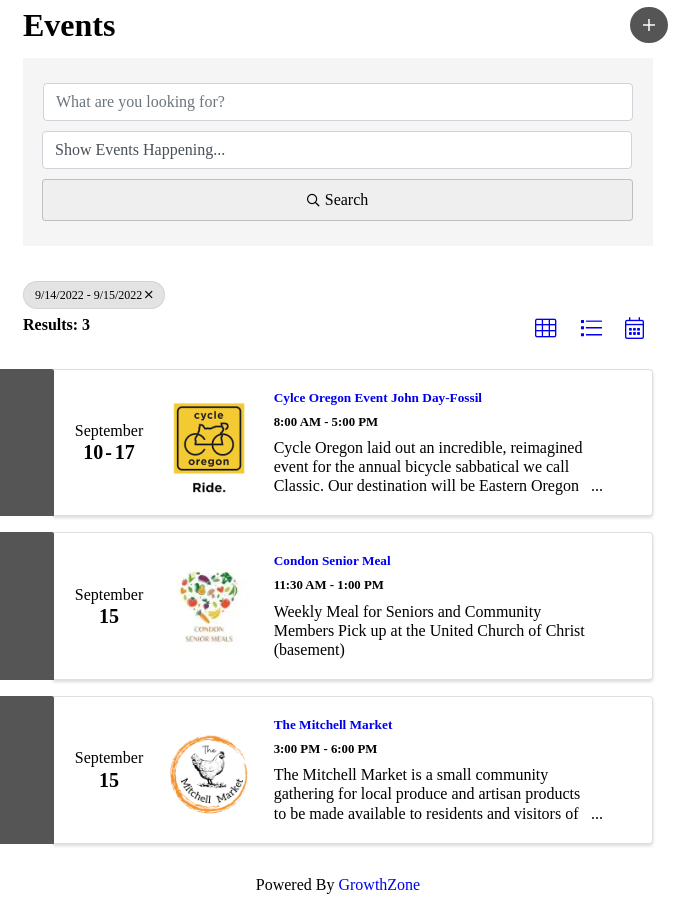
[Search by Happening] (337, 150)
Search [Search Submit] (338, 199)
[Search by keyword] (338, 102)
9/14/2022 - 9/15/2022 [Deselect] (94, 295)
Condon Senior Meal (332, 560)
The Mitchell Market (333, 724)
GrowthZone (379, 884)
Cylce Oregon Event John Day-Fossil (378, 397)
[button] (649, 25)
